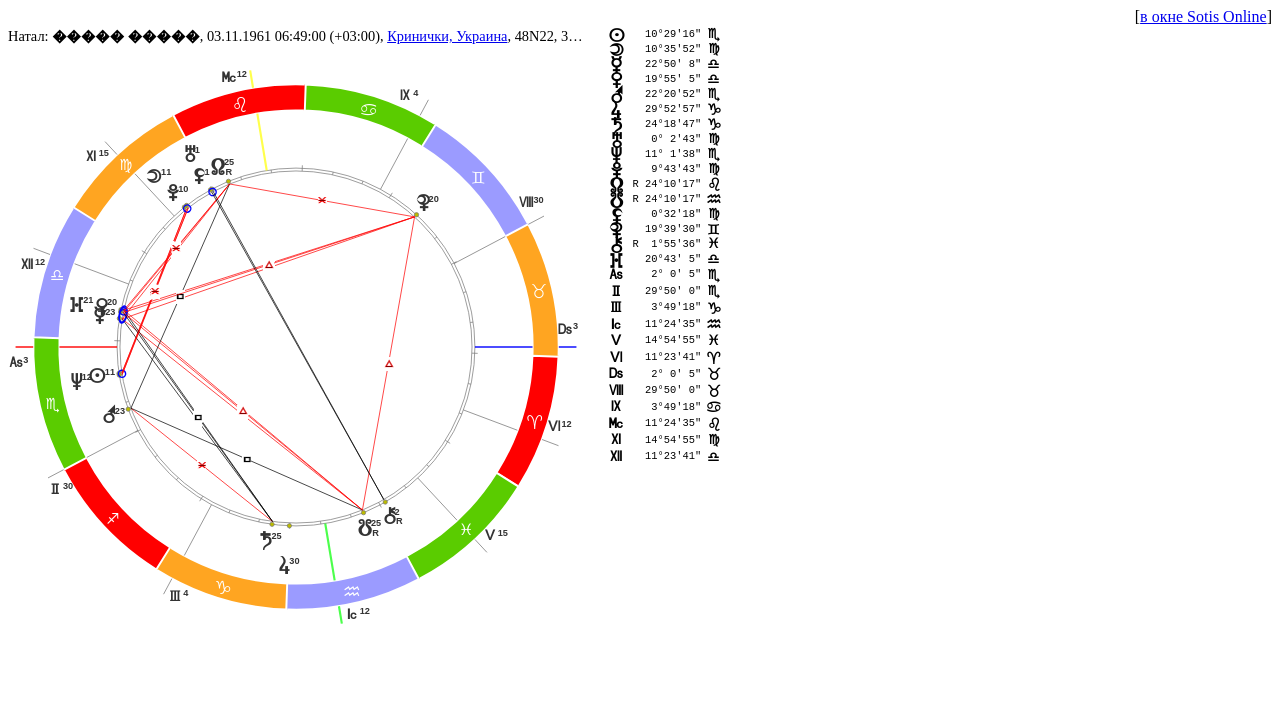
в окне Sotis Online (1203, 16)
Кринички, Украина (447, 36)
